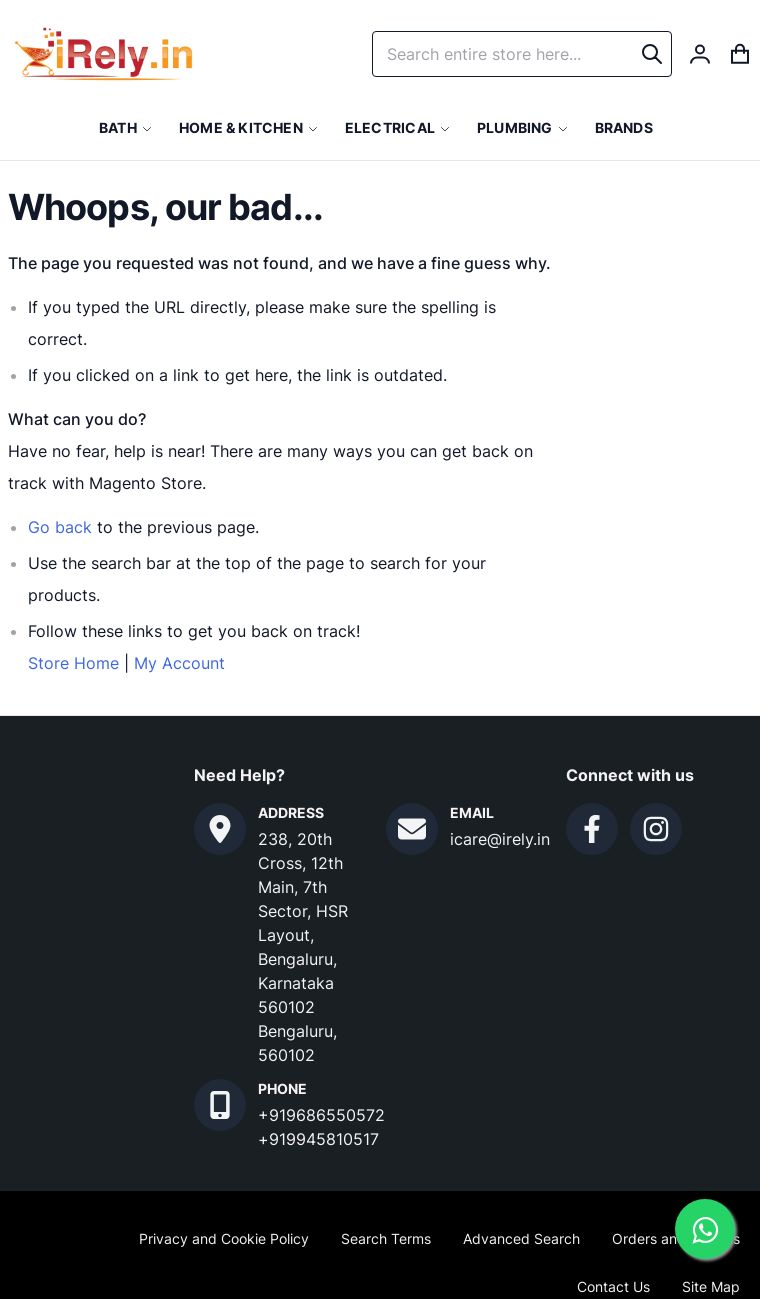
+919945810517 (318, 1139)
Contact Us (613, 1286)
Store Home (73, 663)
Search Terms (386, 1238)
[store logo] (103, 54)
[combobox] (522, 54)
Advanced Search (521, 1238)
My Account (179, 663)
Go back (60, 527)
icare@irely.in (500, 839)
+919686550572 (321, 1115)
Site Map (711, 1286)
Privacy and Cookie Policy (224, 1238)
